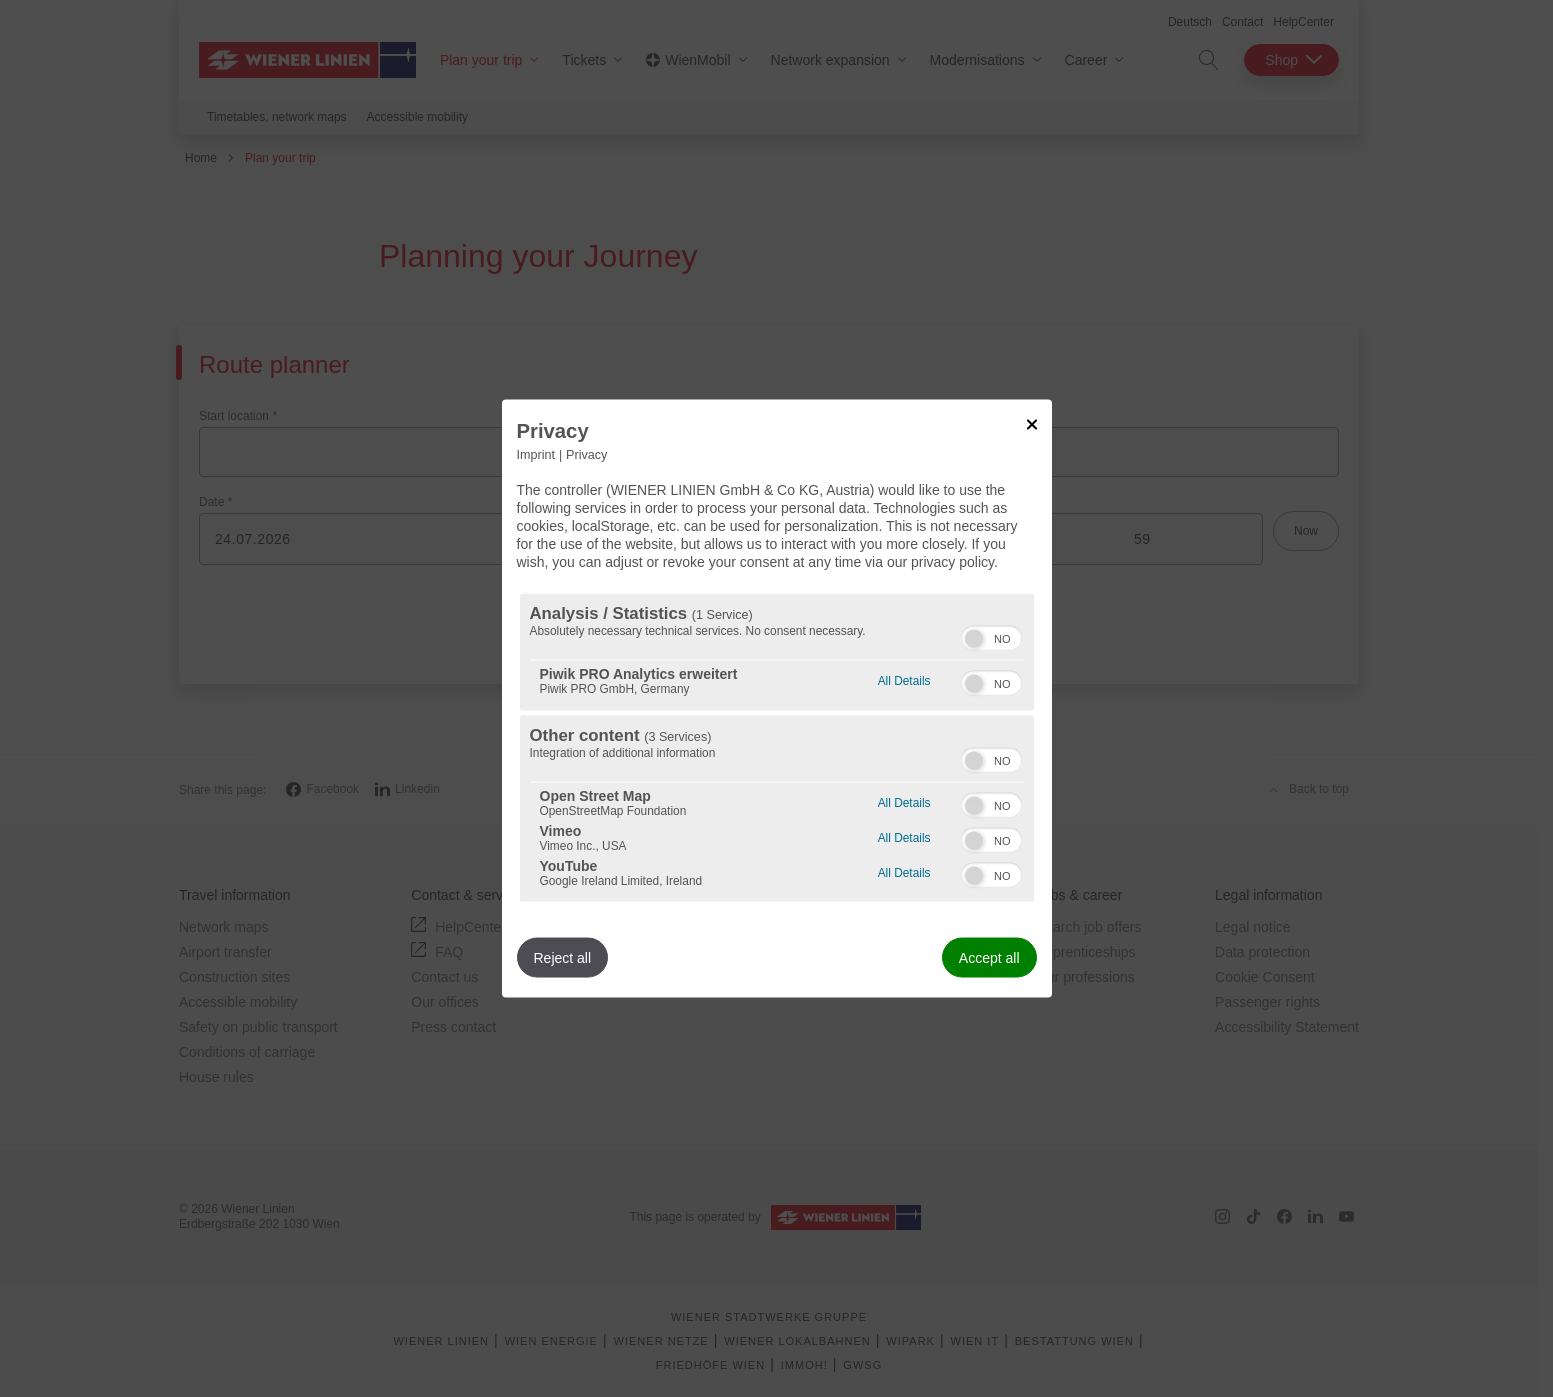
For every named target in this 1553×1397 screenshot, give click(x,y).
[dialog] (777, 698)
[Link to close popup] (1032, 424)
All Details (904, 678)
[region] (777, 748)
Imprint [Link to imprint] (536, 454)
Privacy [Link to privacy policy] (586, 454)
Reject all (563, 958)
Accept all (989, 958)
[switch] (991, 636)
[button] (974, 639)
